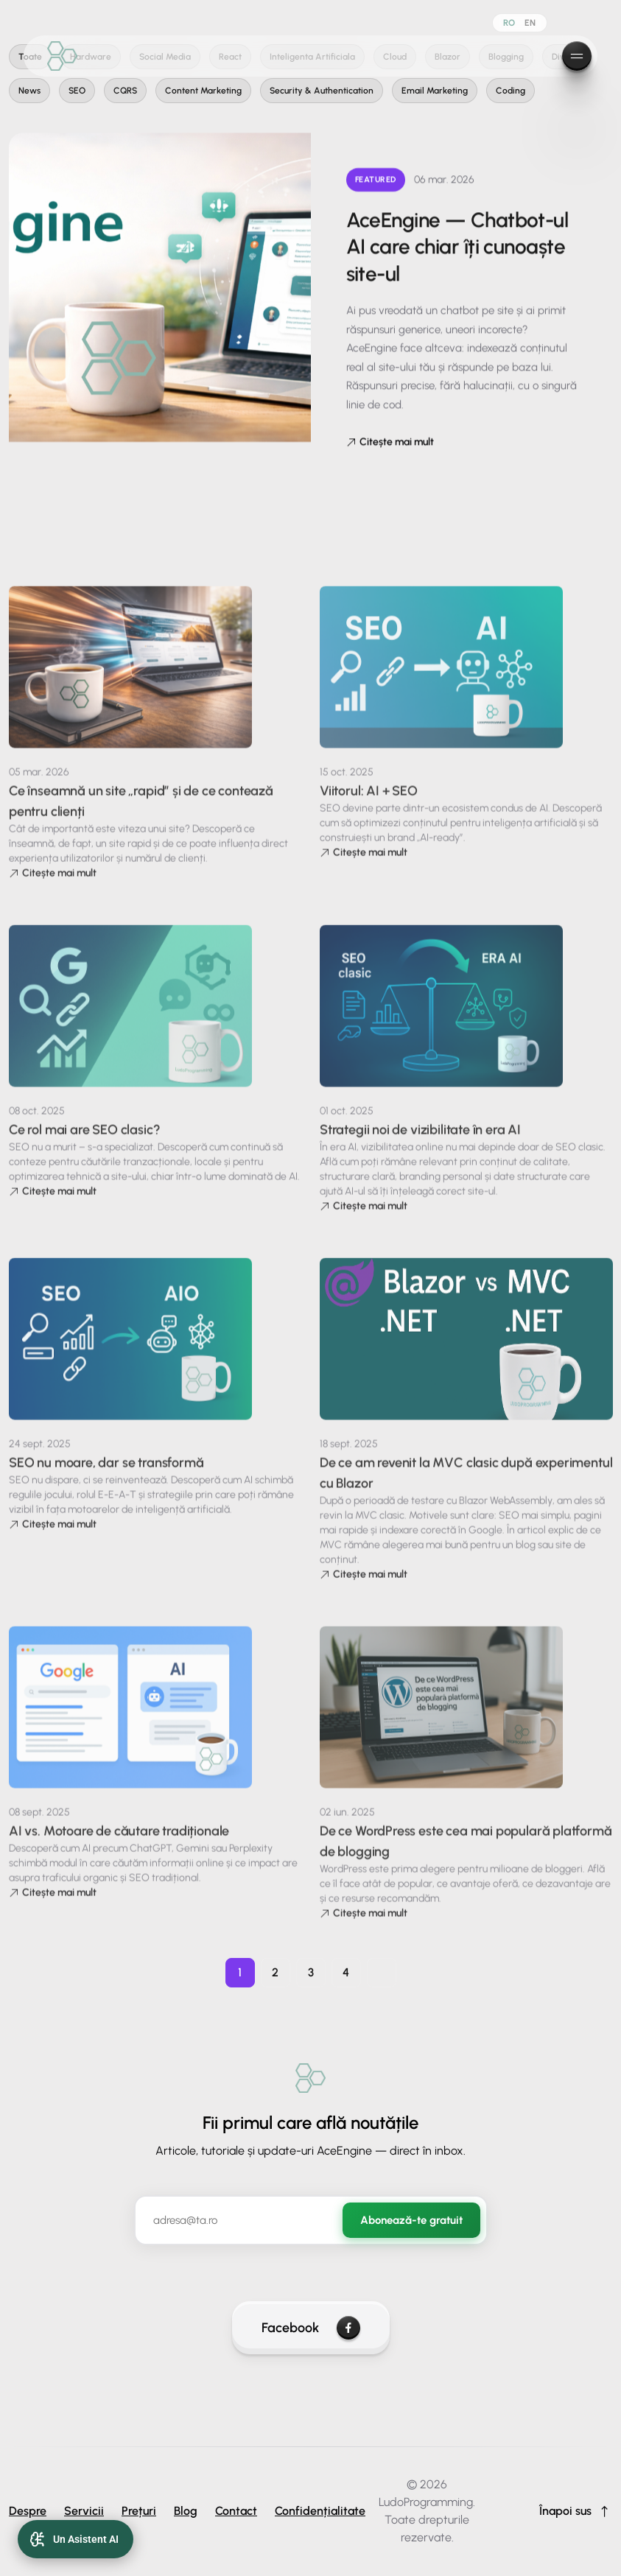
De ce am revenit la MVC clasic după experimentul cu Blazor (466, 1491)
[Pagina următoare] (381, 1972)
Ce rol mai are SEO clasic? (84, 1148)
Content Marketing (203, 90)
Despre (27, 2511)
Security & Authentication (321, 90)
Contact (236, 2511)
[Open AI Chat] (75, 2539)
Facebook (311, 2328)
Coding (510, 90)
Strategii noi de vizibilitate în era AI (420, 1148)
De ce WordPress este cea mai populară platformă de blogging (466, 1859)
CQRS (125, 90)
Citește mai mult (390, 441)
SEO (77, 90)
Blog (185, 2511)
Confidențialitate (320, 2511)
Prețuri (139, 2511)
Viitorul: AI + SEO (369, 809)
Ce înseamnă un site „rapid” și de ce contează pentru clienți (141, 819)
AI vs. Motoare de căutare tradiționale (119, 1849)
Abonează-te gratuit (411, 2220)
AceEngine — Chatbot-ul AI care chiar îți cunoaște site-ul (457, 246)
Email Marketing (434, 90)
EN (530, 23)
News (29, 90)
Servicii (84, 2511)
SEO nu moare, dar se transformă (106, 1481)
